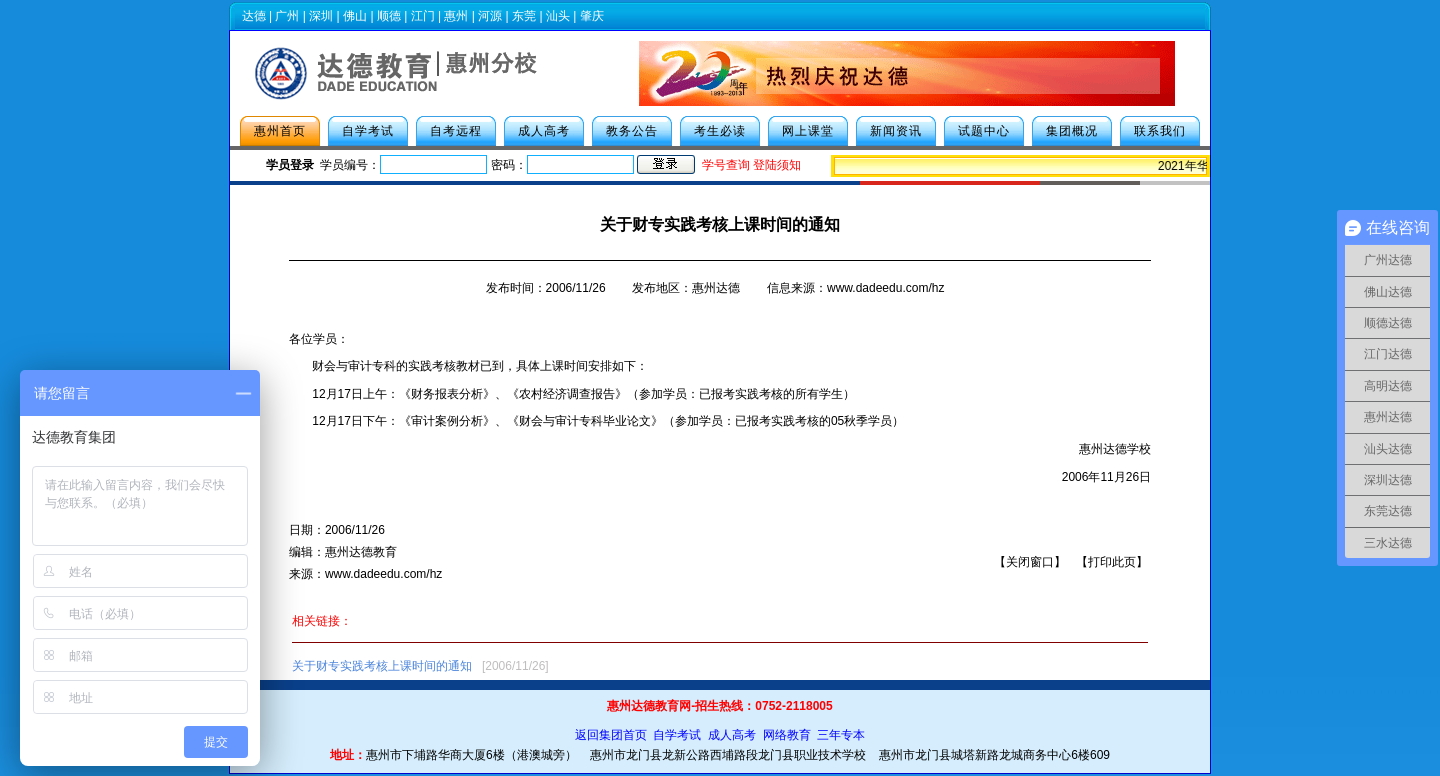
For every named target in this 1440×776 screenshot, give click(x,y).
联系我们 (1160, 131)
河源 (490, 16)
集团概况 (1072, 131)
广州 (287, 16)
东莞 (524, 16)
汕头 (558, 16)
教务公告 (632, 131)
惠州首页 (280, 131)
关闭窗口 (1030, 562)
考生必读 (720, 131)
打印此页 (1112, 562)
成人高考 (544, 131)
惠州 (456, 16)
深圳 (321, 16)
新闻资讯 (896, 131)
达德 (254, 16)
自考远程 (456, 131)
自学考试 (368, 131)
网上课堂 (808, 131)
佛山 (355, 16)
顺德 (389, 16)
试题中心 (984, 131)
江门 (423, 16)
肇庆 (592, 16)
